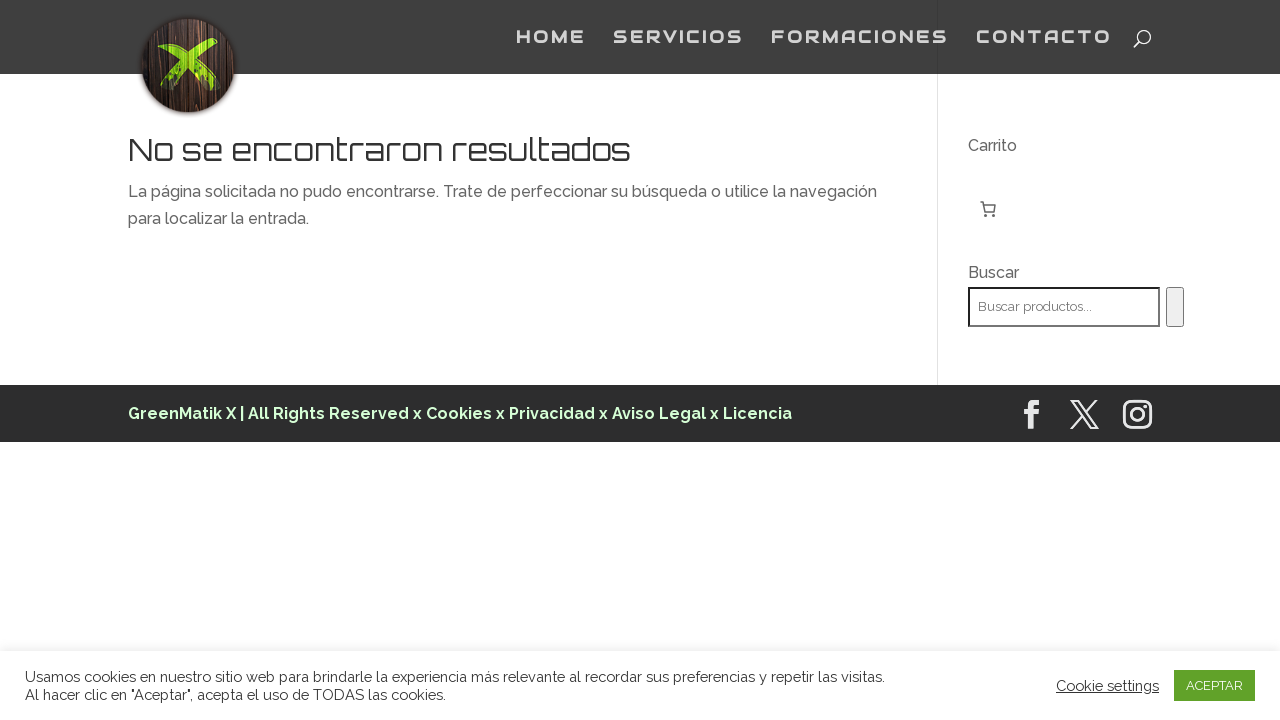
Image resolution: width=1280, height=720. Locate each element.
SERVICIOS (678, 39)
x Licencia (751, 413)
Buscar (993, 272)
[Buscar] (1174, 307)
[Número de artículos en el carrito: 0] (988, 209)
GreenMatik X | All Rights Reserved (268, 413)
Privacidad (552, 413)
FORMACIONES (860, 39)
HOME (551, 39)
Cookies (461, 413)
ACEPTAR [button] (1214, 685)
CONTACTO (1044, 39)
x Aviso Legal (652, 413)
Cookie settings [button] (1107, 685)
